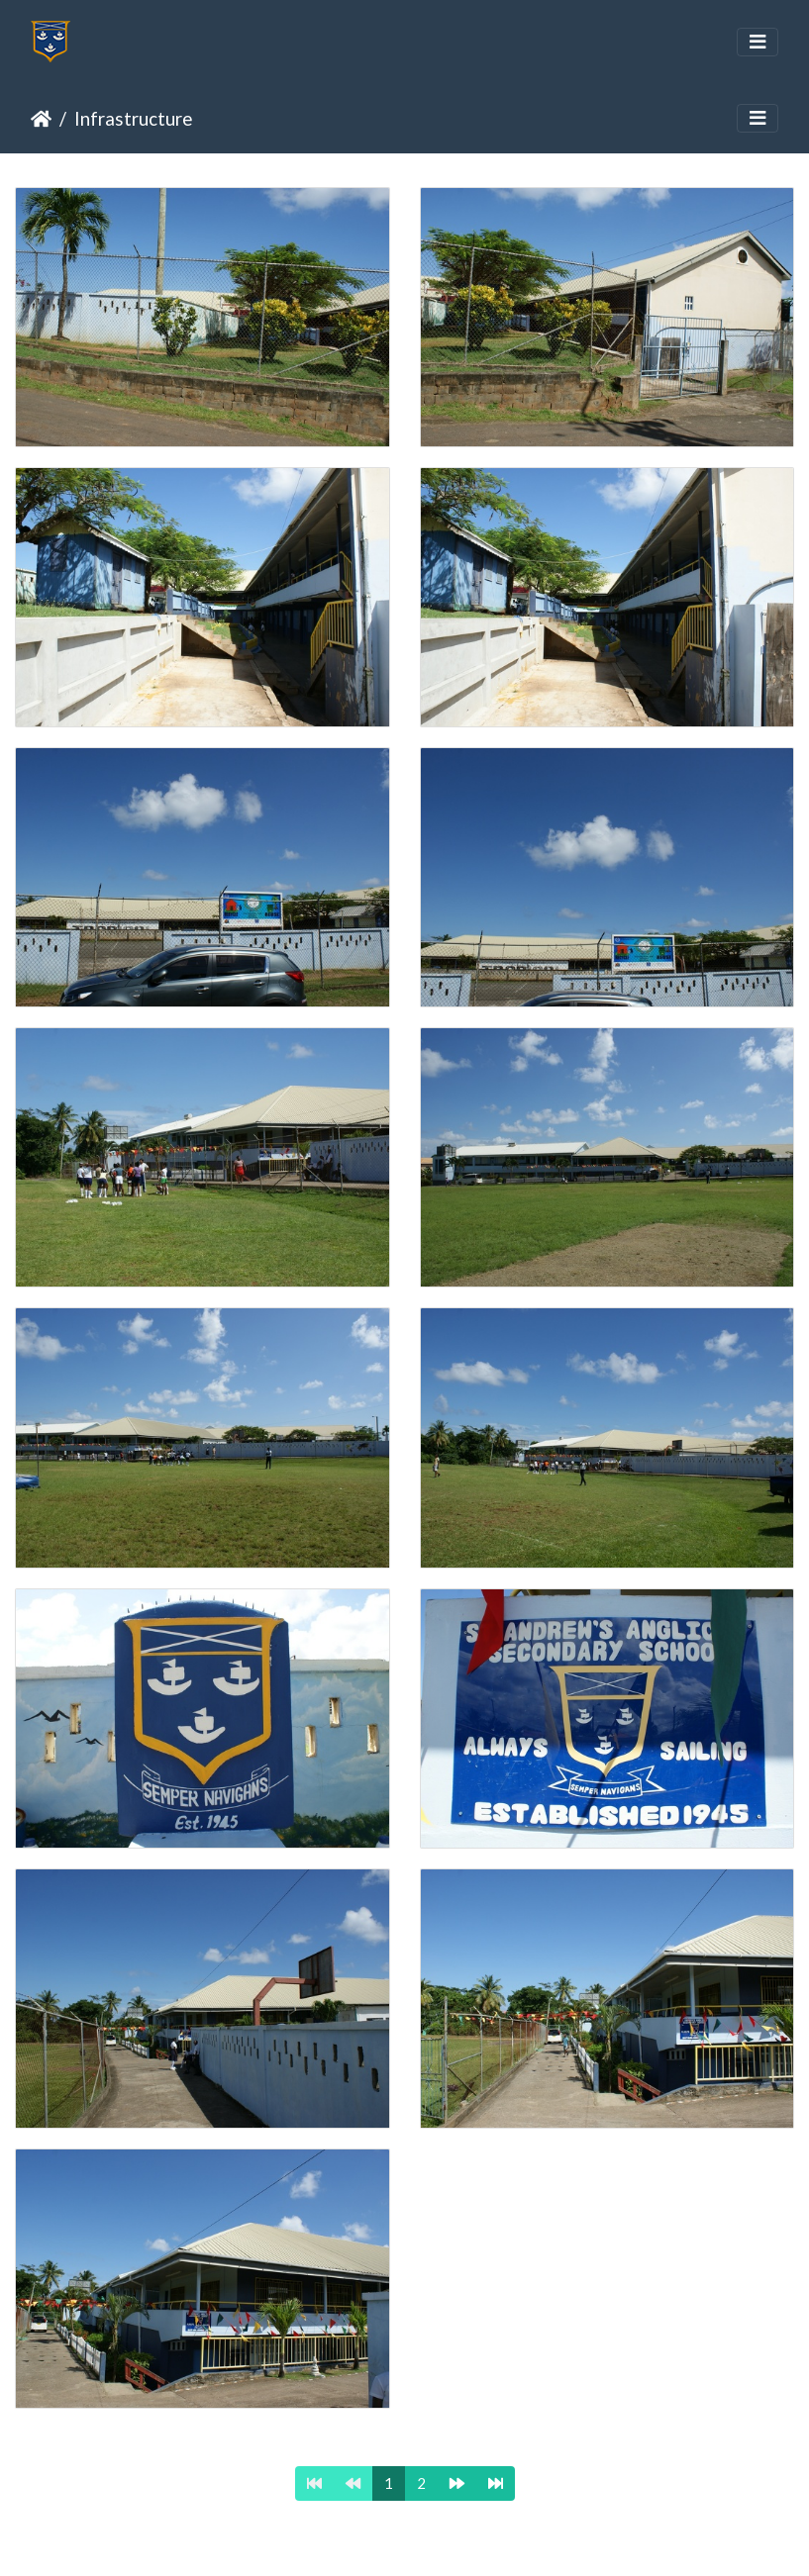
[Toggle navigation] (757, 42)
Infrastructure (133, 118)
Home (41, 119)
